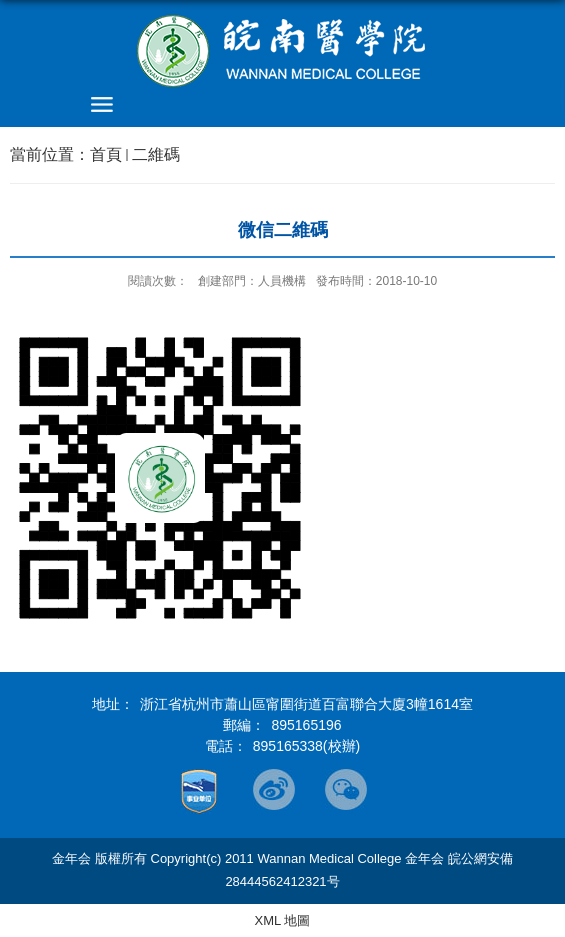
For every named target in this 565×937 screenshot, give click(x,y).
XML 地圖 (283, 920)
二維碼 (156, 154)
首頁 (106, 154)
